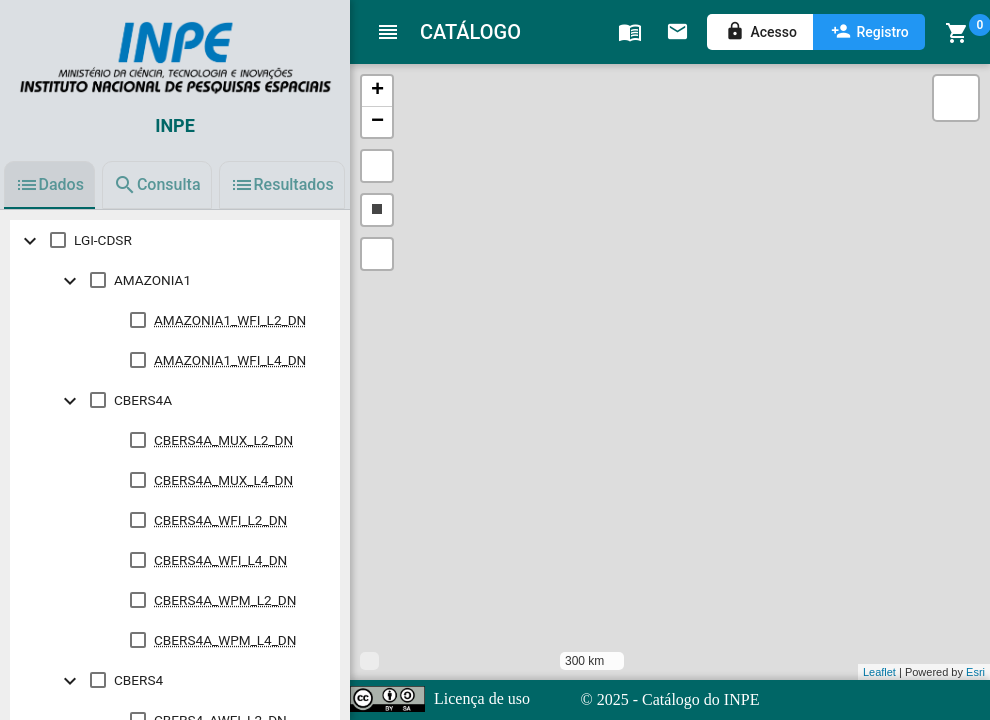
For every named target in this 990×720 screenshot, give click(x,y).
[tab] (49, 185)
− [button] (377, 122)
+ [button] (377, 91)
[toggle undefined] (30, 240)
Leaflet (879, 672)
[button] (377, 166)
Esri (975, 672)
